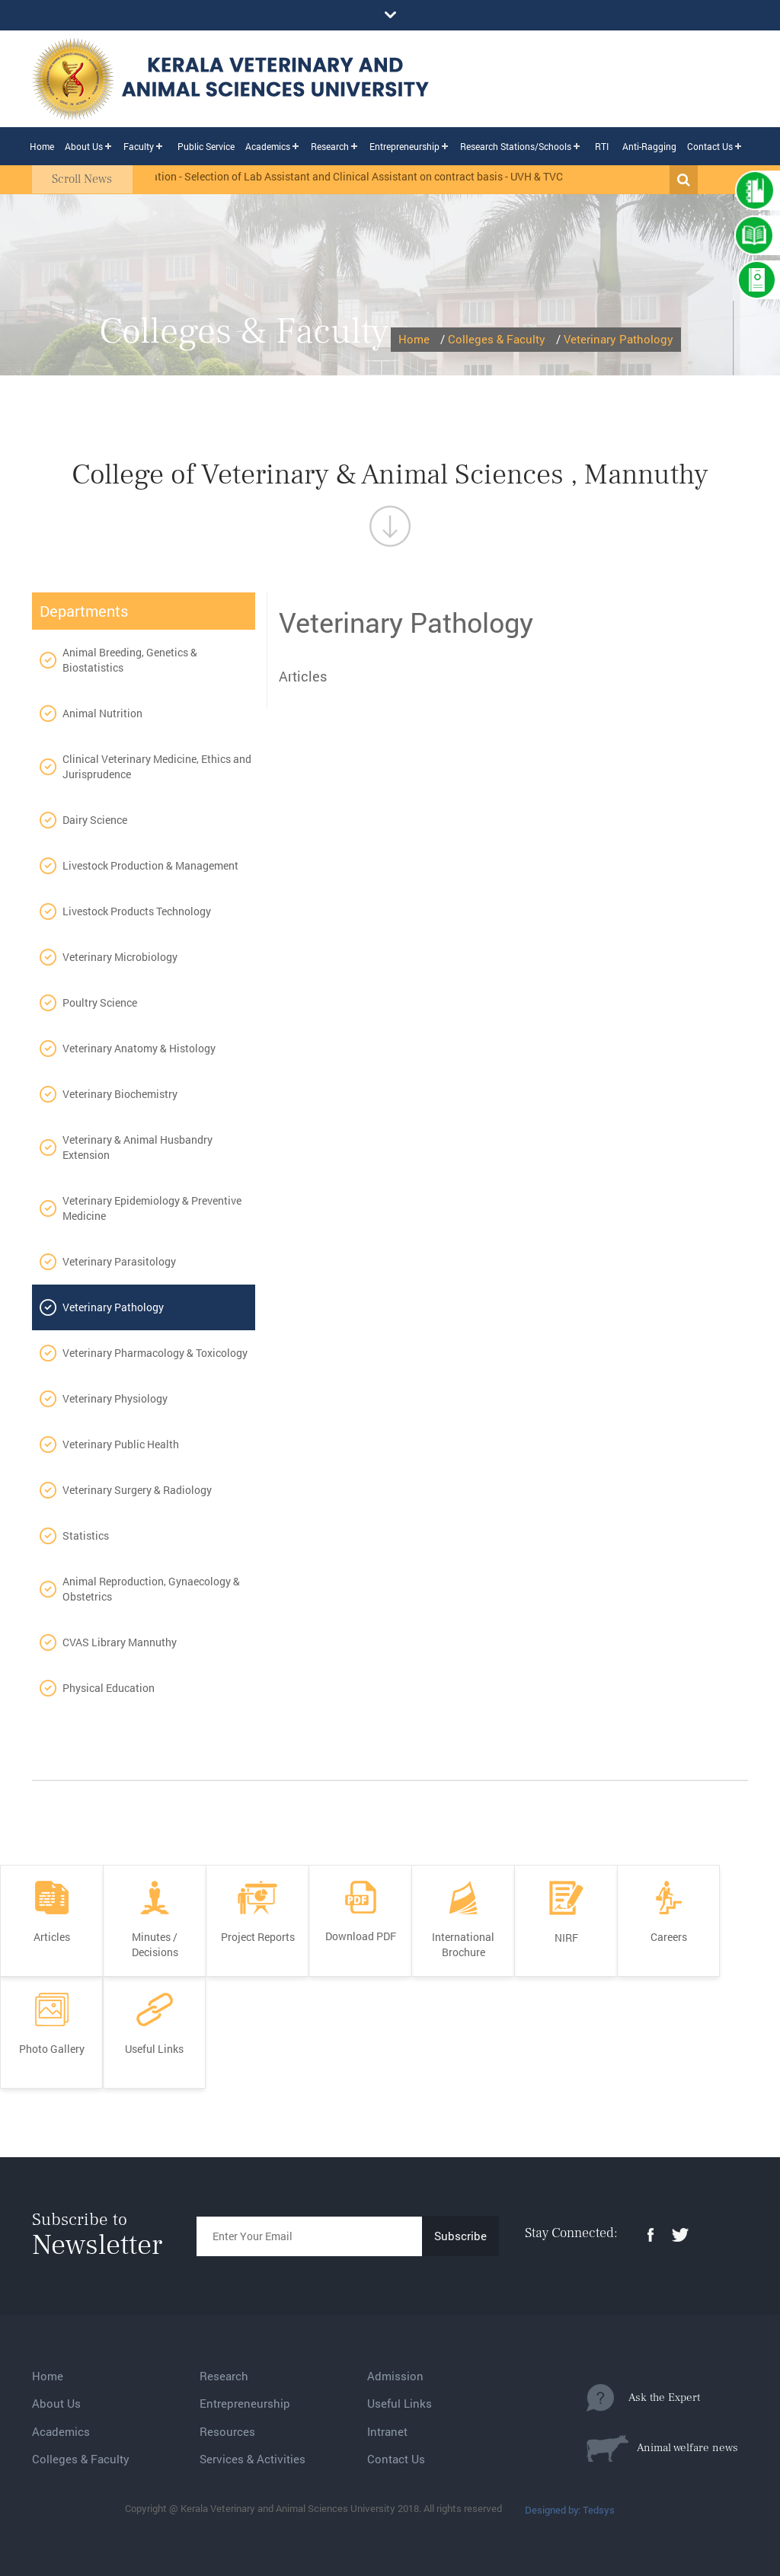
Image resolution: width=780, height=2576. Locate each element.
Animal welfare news (662, 2448)
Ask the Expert (643, 2398)
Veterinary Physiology (115, 1398)
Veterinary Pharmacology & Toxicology (155, 1352)
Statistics (85, 1535)
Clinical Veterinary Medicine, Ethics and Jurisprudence (156, 766)
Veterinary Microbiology (119, 957)
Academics (267, 146)
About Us (84, 146)
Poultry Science (99, 1002)
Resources (227, 2431)
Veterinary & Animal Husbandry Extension (137, 1147)
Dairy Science (94, 819)
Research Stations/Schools (515, 146)
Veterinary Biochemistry (119, 1094)
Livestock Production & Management (150, 865)
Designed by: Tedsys (570, 2510)
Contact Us (710, 146)
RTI (602, 146)
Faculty (138, 146)
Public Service (206, 146)
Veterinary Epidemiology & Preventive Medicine (151, 1208)
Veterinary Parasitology (119, 1261)
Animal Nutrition (102, 713)
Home (42, 146)
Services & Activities (252, 2458)
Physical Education (108, 1688)
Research (330, 146)
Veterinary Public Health (120, 1444)
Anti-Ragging (649, 146)
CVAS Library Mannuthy (119, 1642)
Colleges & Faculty (496, 338)
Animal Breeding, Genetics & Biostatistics (129, 660)
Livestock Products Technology (136, 911)
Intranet (387, 2431)
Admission (395, 2375)
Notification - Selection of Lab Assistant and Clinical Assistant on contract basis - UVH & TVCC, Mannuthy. (378, 176)
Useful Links (399, 2403)
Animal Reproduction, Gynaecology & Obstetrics (151, 1589)
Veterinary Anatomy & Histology (139, 1048)
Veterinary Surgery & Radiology (137, 1490)
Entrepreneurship (404, 146)
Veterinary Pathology (618, 338)
